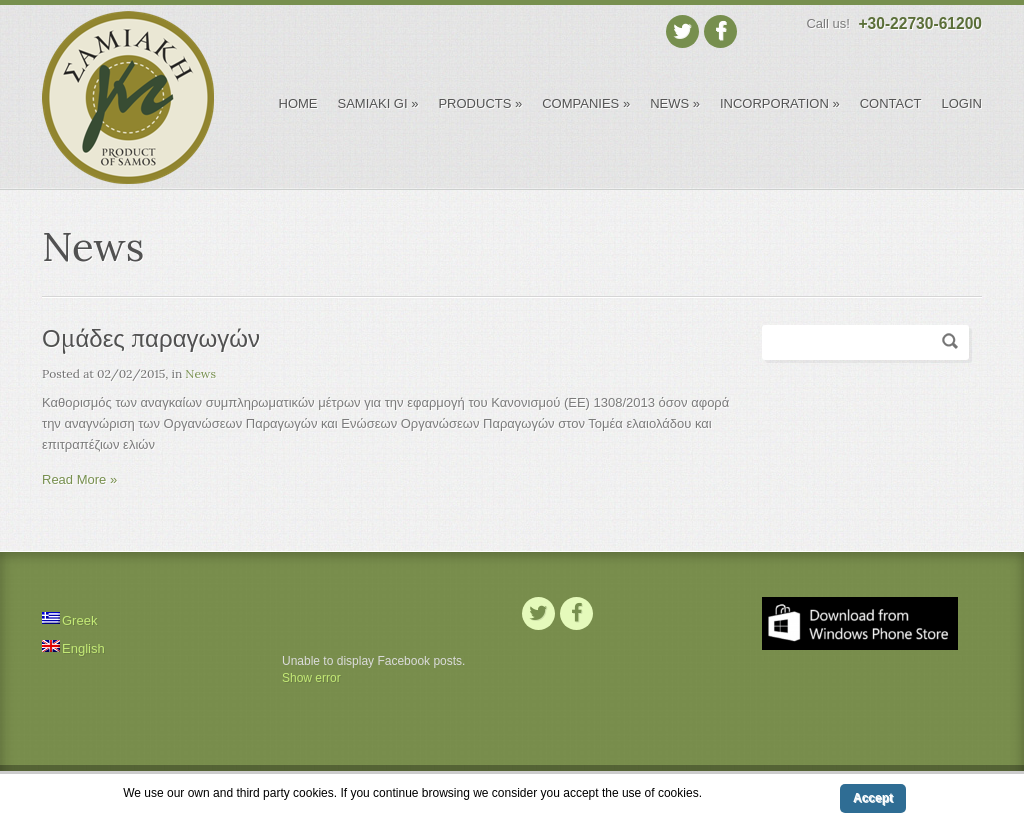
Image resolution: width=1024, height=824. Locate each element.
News (200, 373)
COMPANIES (586, 103)
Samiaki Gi (378, 103)
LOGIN (962, 103)
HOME (298, 103)
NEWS (675, 103)
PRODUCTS (480, 103)
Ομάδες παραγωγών (151, 338)
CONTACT (891, 103)
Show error (311, 678)
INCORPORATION (780, 103)
